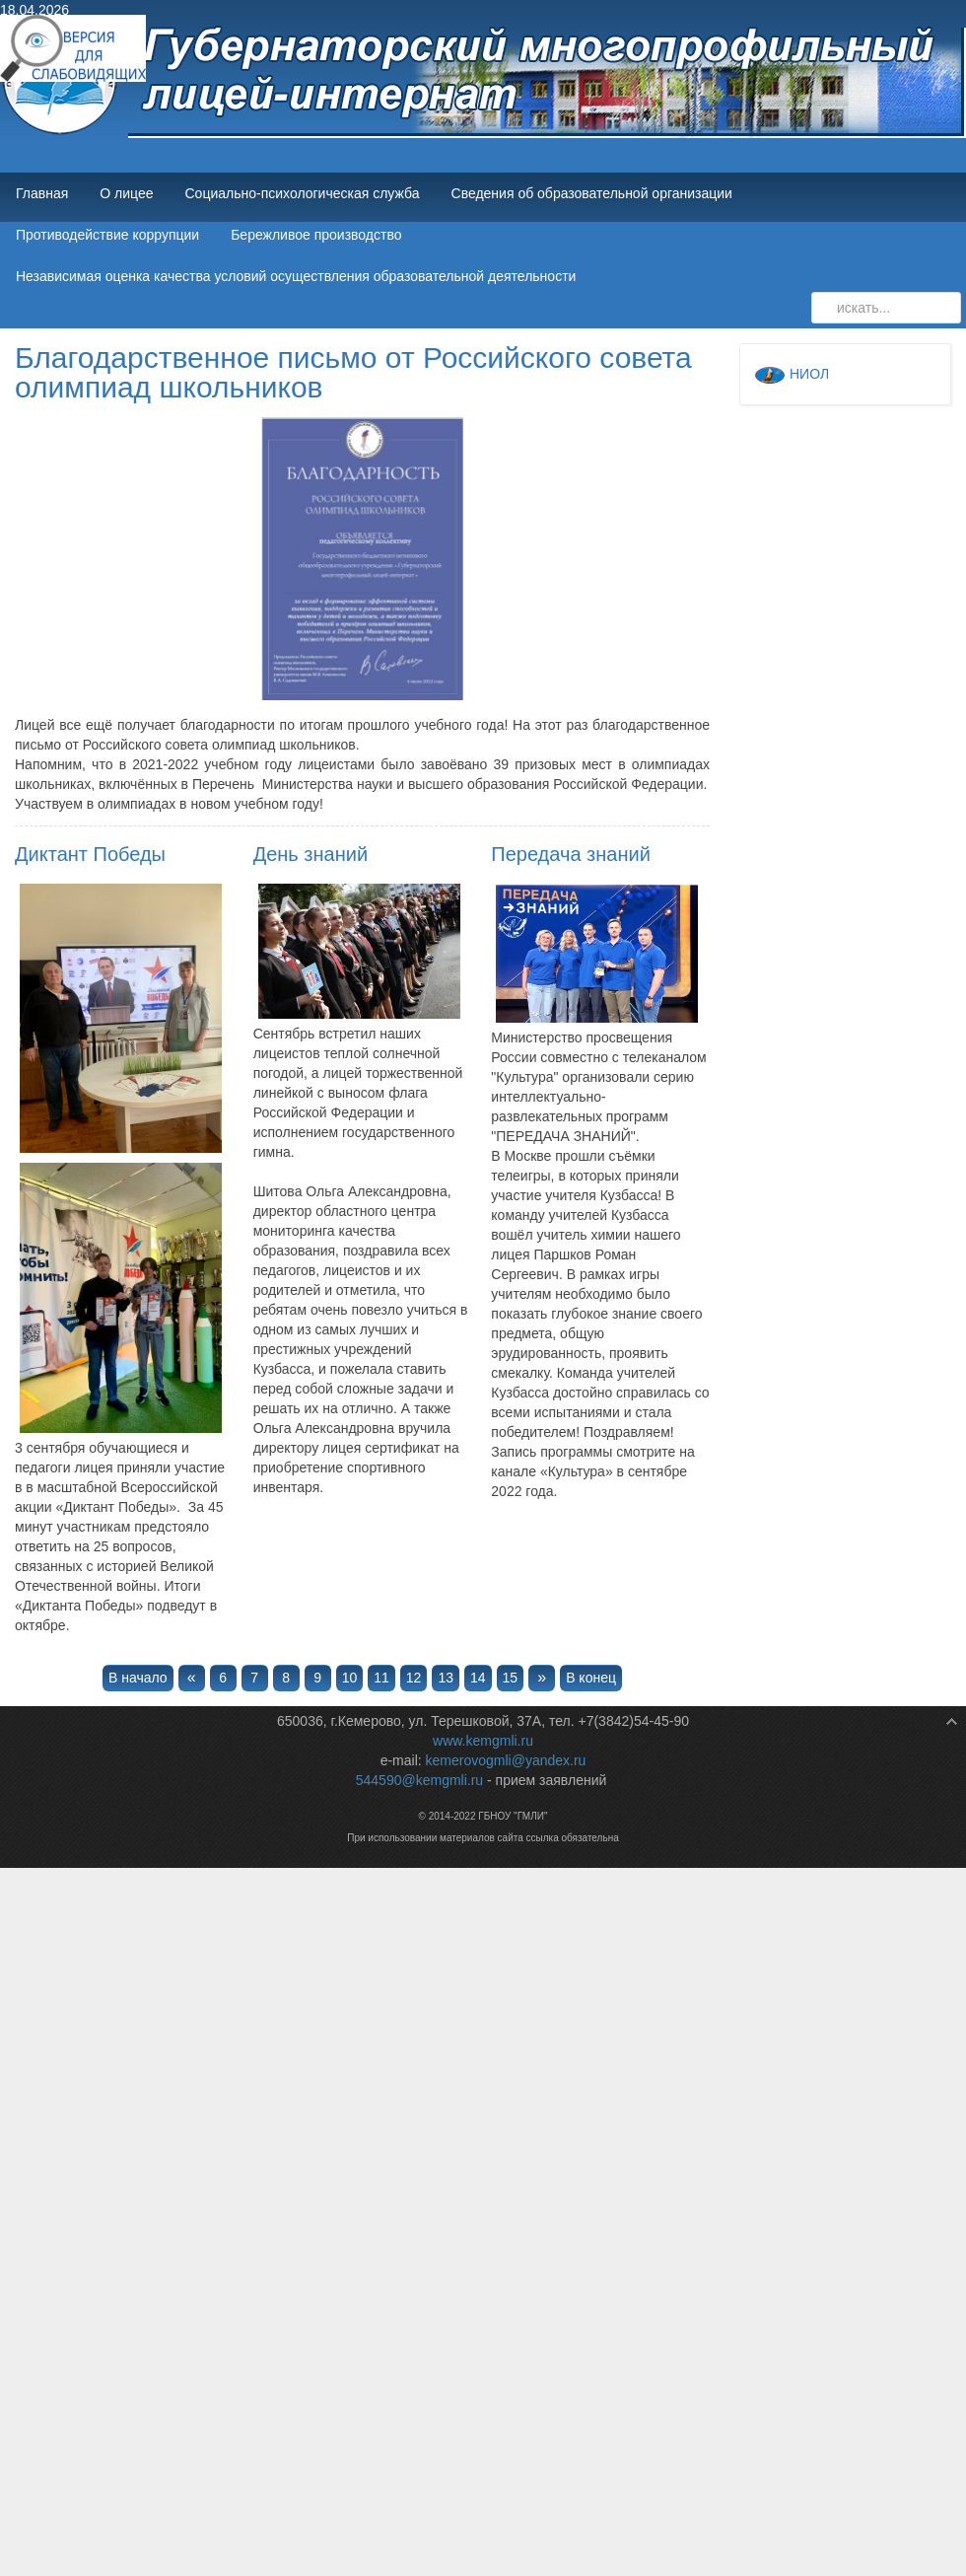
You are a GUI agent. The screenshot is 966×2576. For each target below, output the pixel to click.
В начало (138, 1677)
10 (350, 1677)
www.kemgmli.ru (483, 1741)
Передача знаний (570, 854)
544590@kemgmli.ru (419, 1780)
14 (478, 1677)
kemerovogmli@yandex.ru (506, 1760)
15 (510, 1677)
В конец (591, 1677)
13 (445, 1677)
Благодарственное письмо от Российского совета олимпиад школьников (353, 372)
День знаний (310, 854)
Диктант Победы (90, 854)
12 (414, 1677)
